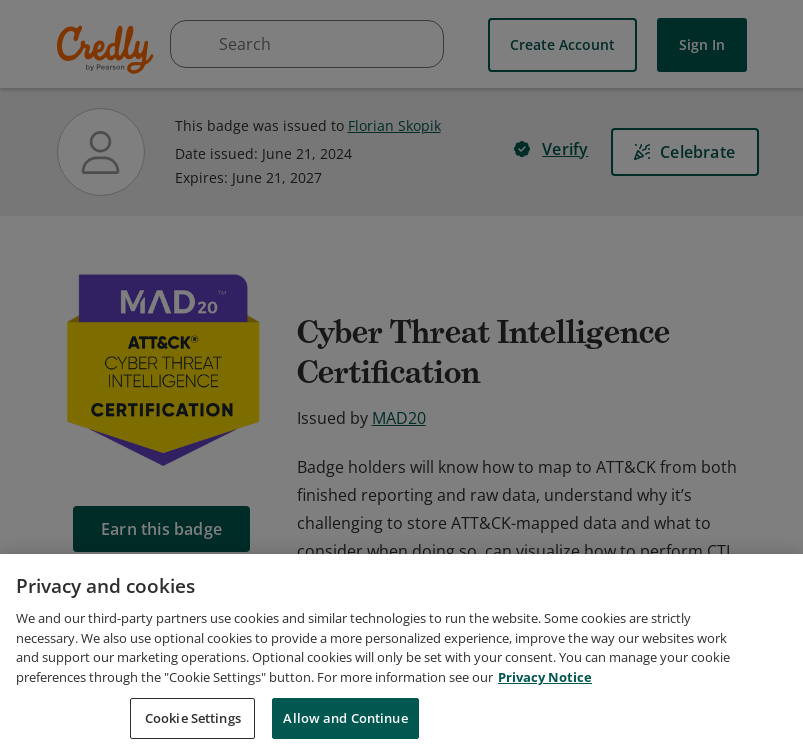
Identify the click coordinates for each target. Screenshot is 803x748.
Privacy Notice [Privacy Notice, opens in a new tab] (545, 718)
